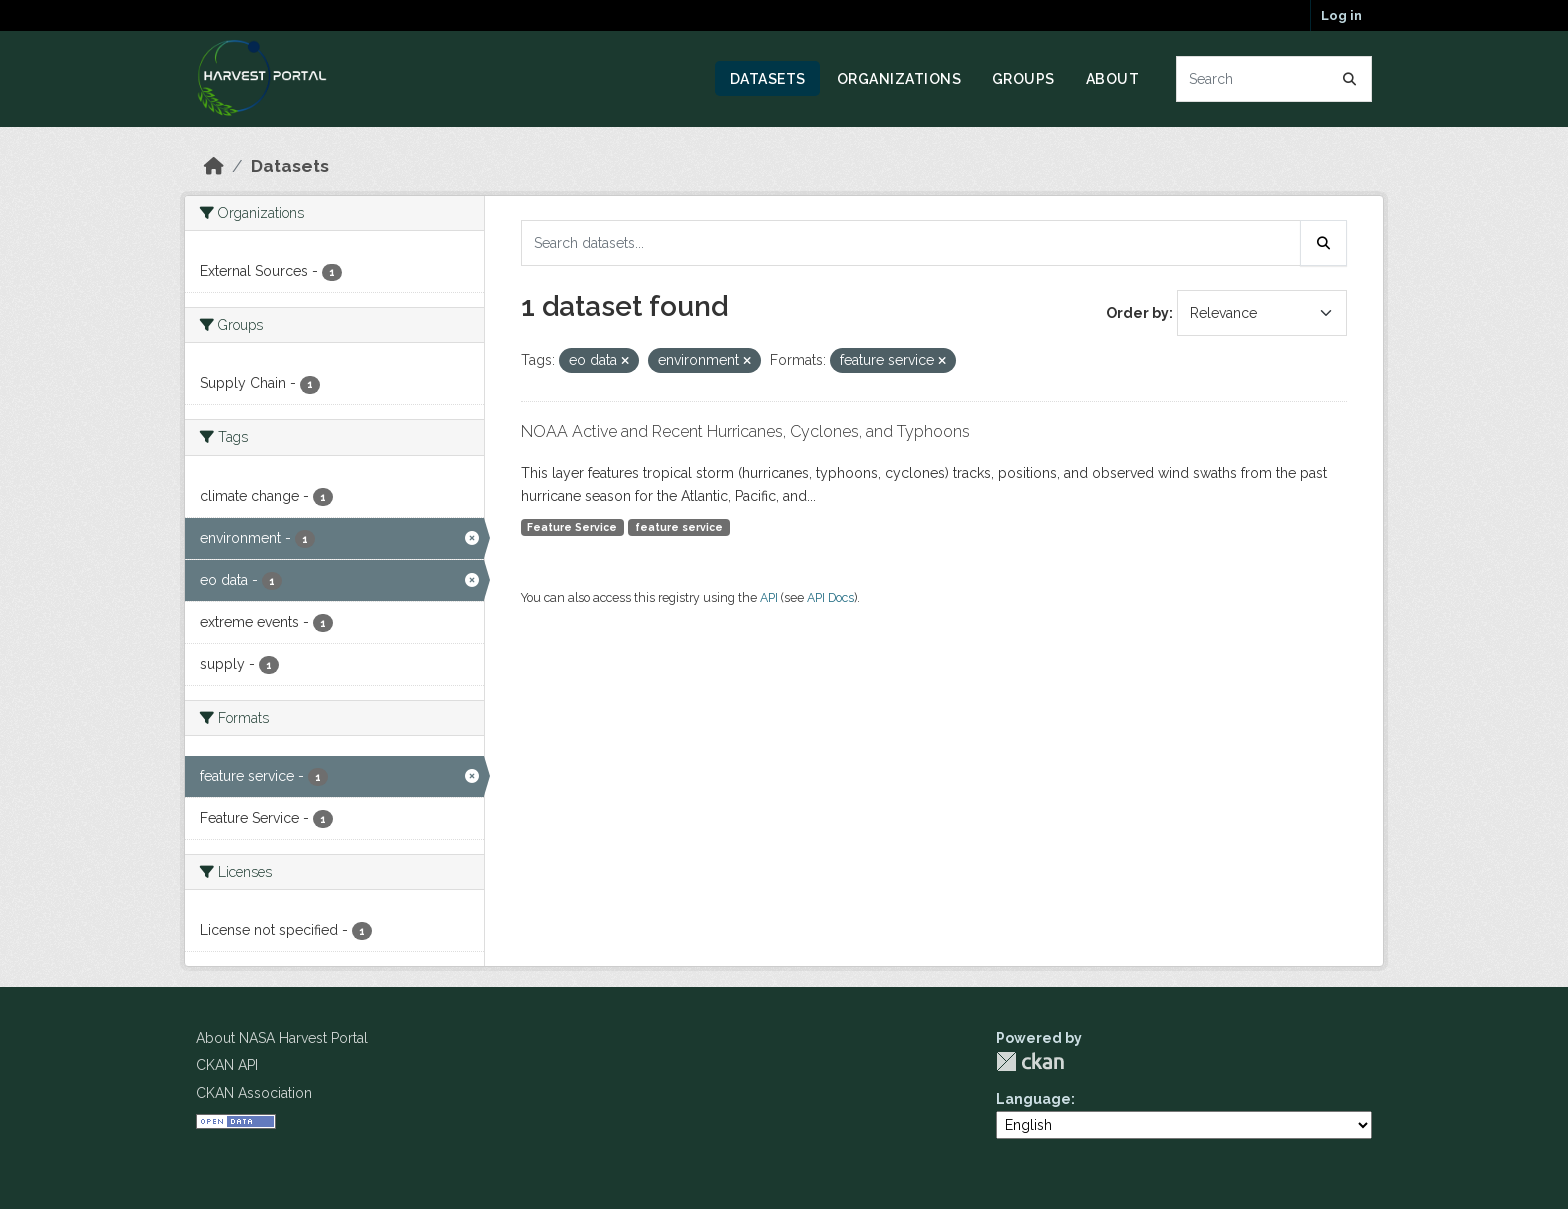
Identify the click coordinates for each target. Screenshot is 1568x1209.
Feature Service (572, 527)
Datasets (768, 79)
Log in (1341, 15)
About (1113, 79)
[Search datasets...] (1274, 79)
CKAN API (227, 1065)
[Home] (214, 166)
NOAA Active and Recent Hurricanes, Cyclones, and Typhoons (745, 431)
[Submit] (1350, 79)
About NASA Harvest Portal (282, 1038)
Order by (1137, 313)
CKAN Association (254, 1093)
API (769, 597)
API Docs (830, 597)
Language (1033, 1099)
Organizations (899, 79)
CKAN (1030, 1061)
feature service (679, 527)
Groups (1023, 79)
